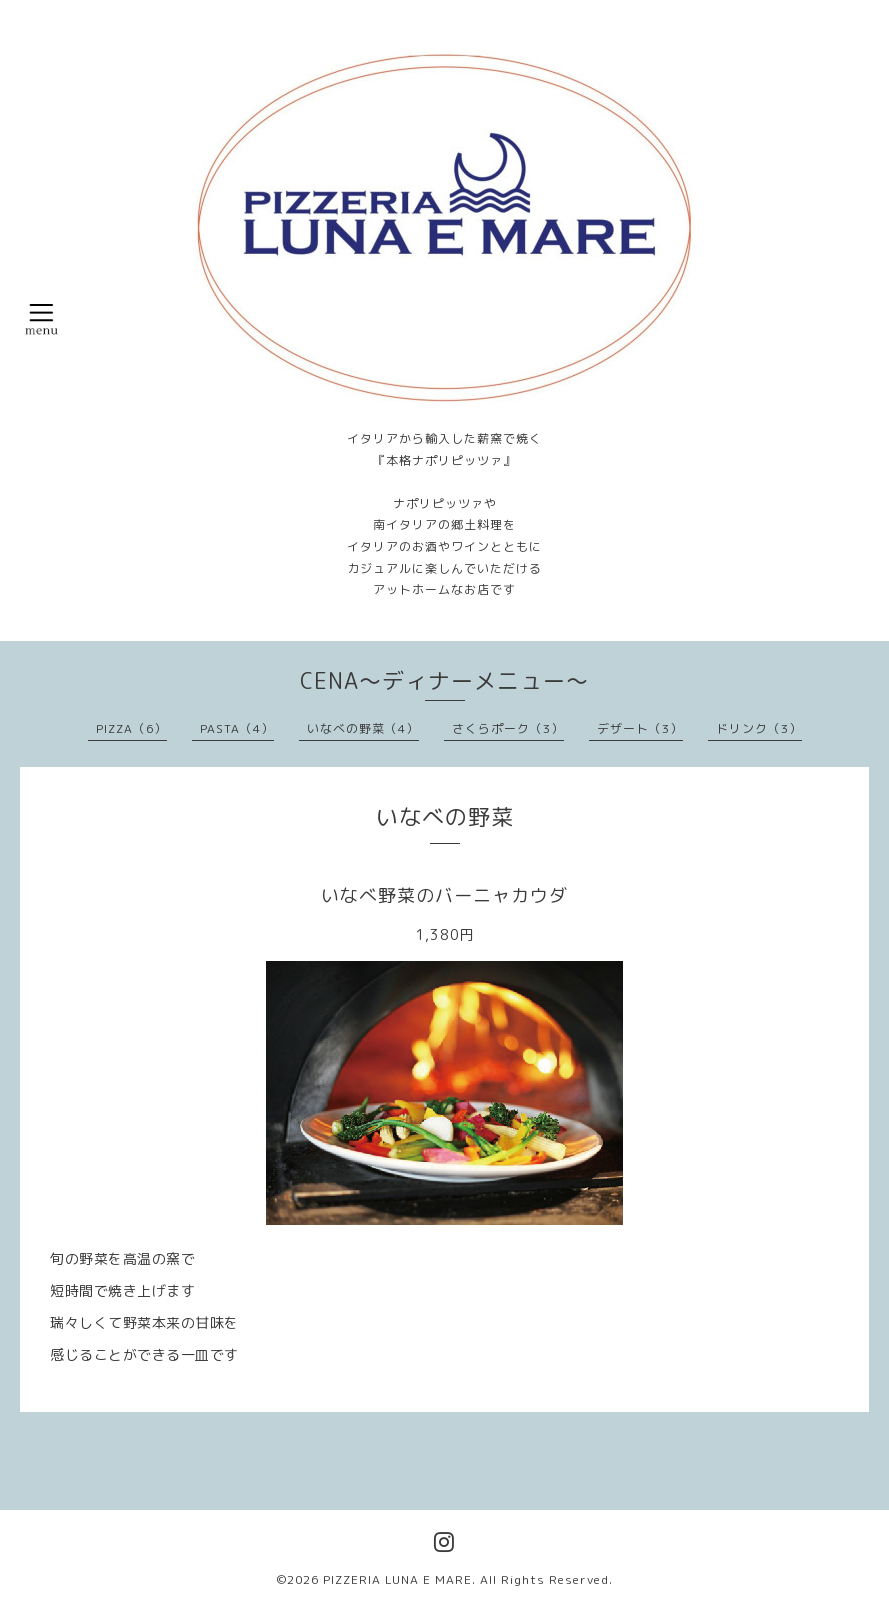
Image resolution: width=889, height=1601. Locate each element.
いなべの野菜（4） (363, 728)
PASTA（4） (237, 728)
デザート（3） (640, 728)
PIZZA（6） (131, 728)
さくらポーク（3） (508, 728)
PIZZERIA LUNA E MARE (397, 1579)
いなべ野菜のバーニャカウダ (444, 895)
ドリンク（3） (759, 728)
